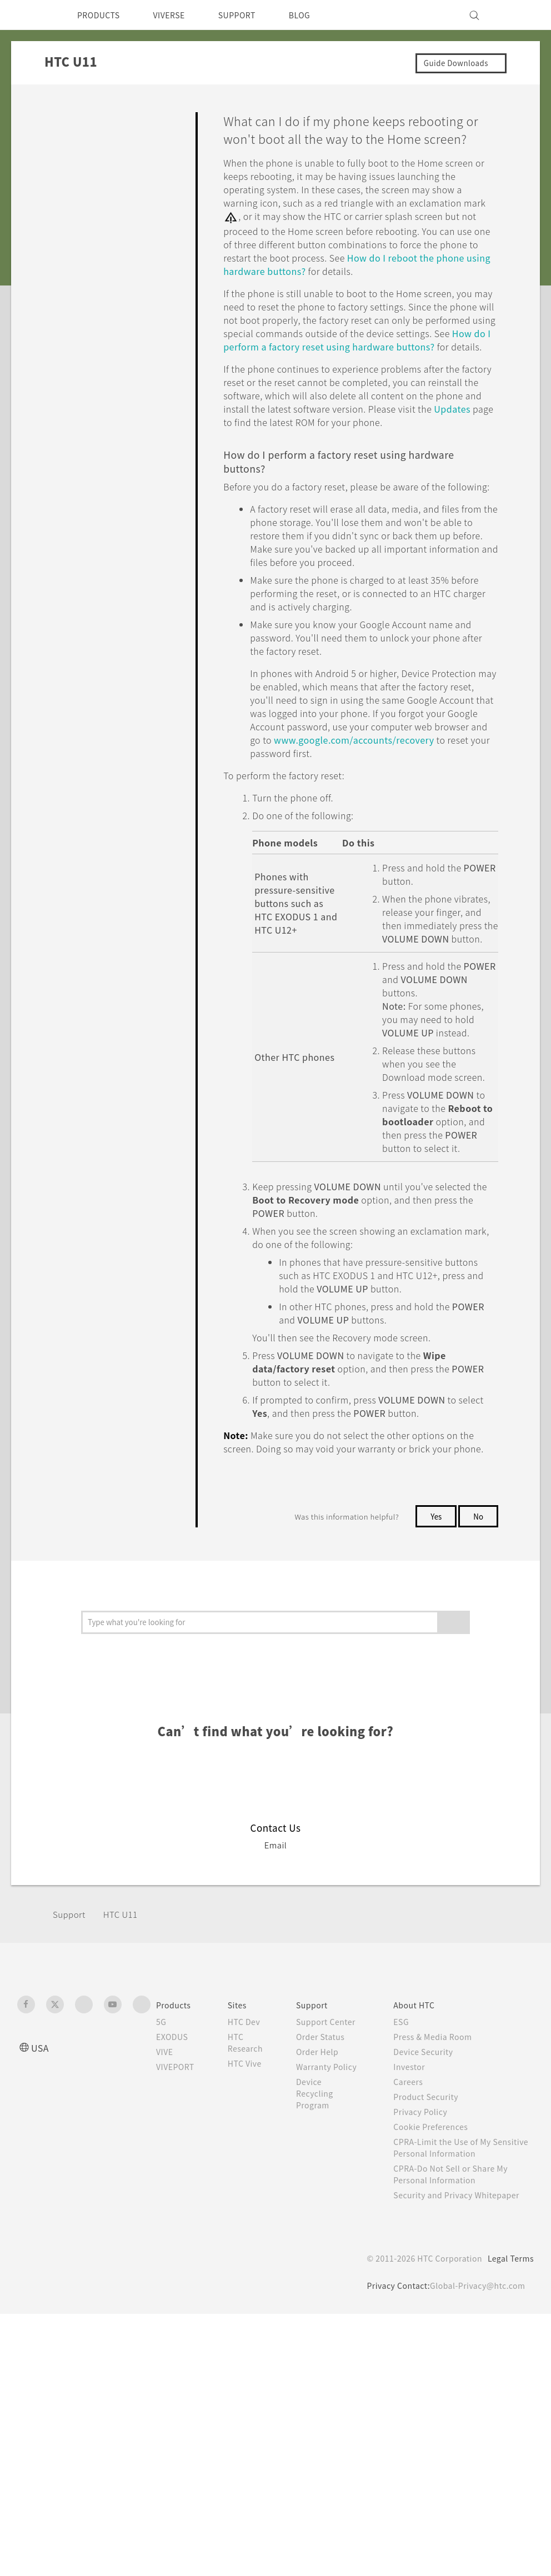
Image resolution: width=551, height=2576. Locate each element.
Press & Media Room (444, 2200)
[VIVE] (518, 15)
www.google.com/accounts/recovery (348, 836)
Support (70, 2078)
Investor (418, 2230)
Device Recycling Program (327, 2280)
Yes (433, 1679)
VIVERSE (178, 15)
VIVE (166, 2215)
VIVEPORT (178, 2230)
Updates (360, 465)
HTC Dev (253, 2185)
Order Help (329, 2227)
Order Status (333, 2212)
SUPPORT (252, 15)
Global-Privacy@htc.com (475, 2460)
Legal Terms (508, 2433)
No (478, 1679)
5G (161, 2185)
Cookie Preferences (442, 2290)
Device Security (434, 2215)
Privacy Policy (430, 2275)
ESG (410, 2185)
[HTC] (30, 15)
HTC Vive (253, 2227)
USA (41, 2211)
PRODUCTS (101, 15)
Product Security (436, 2260)
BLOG (319, 15)
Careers (417, 2245)
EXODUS (174, 2200)
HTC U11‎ (124, 2078)
